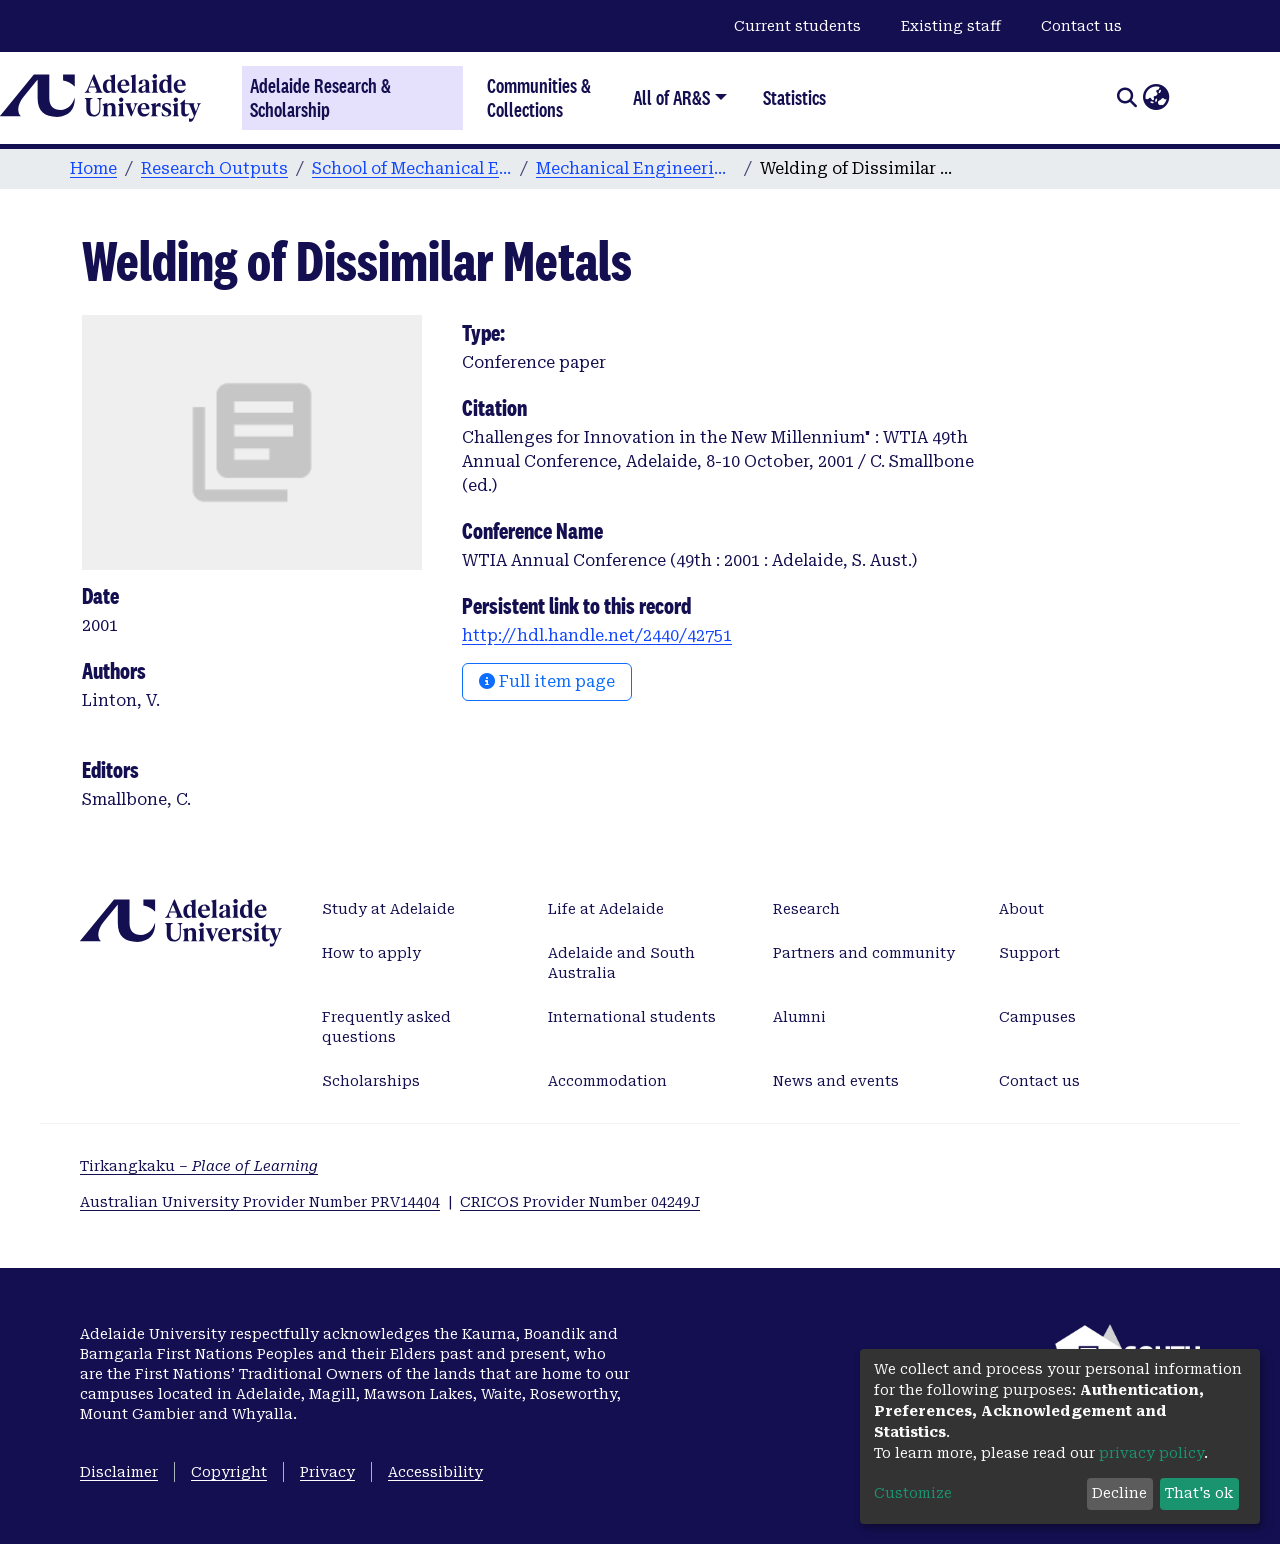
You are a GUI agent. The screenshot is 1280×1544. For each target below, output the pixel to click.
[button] (1155, 98)
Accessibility (435, 1472)
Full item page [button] (547, 681)
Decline (1119, 1493)
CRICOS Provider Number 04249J (580, 1202)
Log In (1194, 97)
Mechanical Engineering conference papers (636, 168)
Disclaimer (119, 1472)
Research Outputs (214, 168)
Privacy (327, 1472)
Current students (797, 26)
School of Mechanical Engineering (412, 168)
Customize (913, 1493)
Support (1029, 953)
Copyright (229, 1472)
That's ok (1199, 1493)
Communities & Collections (539, 97)
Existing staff (951, 26)
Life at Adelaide (606, 909)
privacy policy (1151, 1453)
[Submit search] (1126, 98)
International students (632, 1017)
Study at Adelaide (388, 909)
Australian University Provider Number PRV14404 (260, 1202)
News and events (836, 1081)
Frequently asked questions (386, 1027)
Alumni (799, 1017)
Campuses (1037, 1017)
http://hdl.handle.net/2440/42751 (597, 635)
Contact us (1081, 26)
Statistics (794, 97)
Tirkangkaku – (199, 1166)
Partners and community (864, 953)
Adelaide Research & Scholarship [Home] (320, 98)
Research (806, 909)
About (1021, 909)
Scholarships (371, 1081)
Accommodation (607, 1081)
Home (93, 168)
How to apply (371, 953)
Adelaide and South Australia (621, 963)
